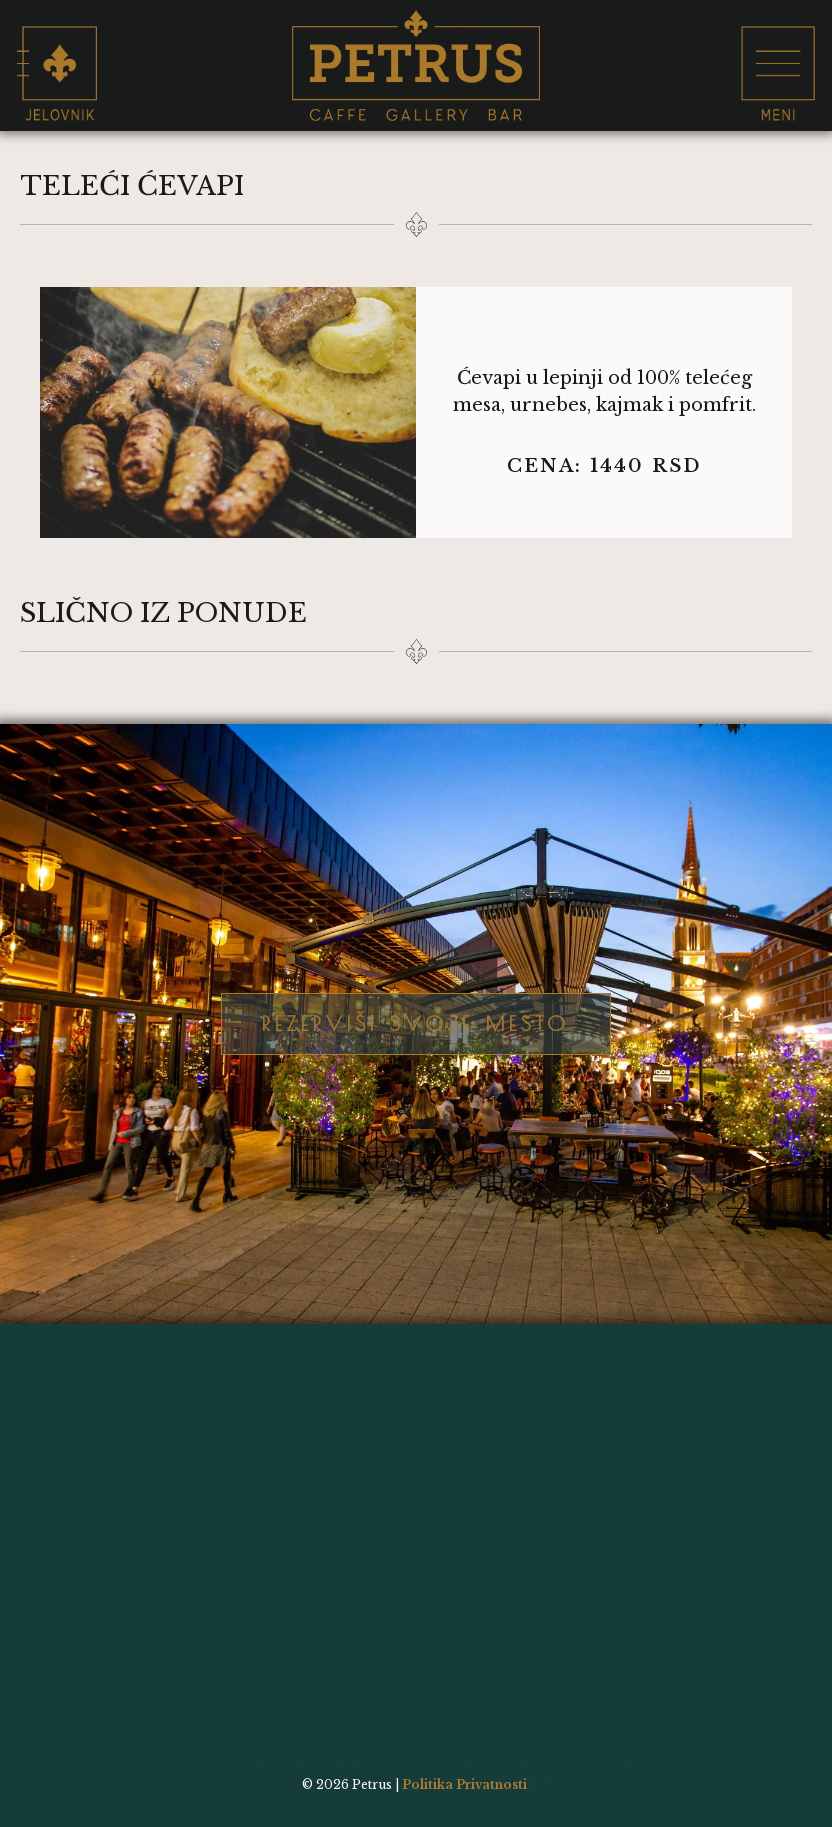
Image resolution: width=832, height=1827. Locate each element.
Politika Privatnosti (464, 1784)
